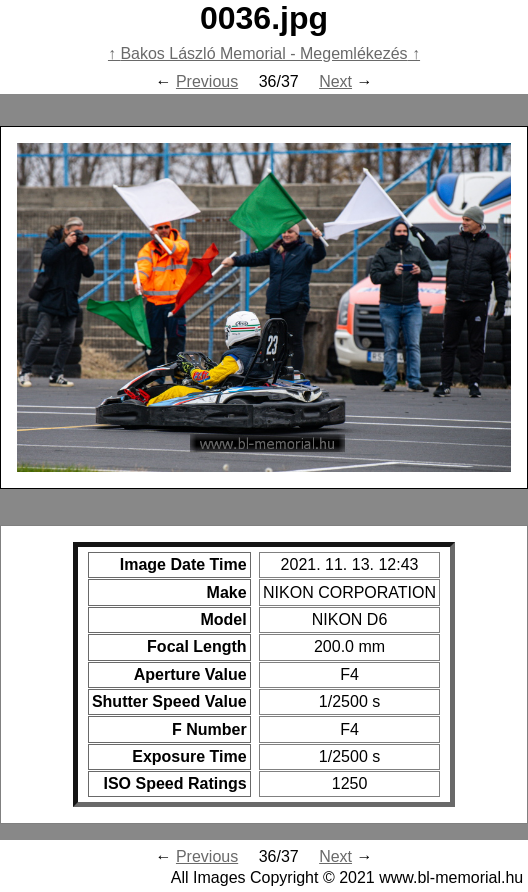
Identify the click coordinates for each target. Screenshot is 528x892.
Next (335, 81)
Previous (207, 81)
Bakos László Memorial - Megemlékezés (263, 53)
